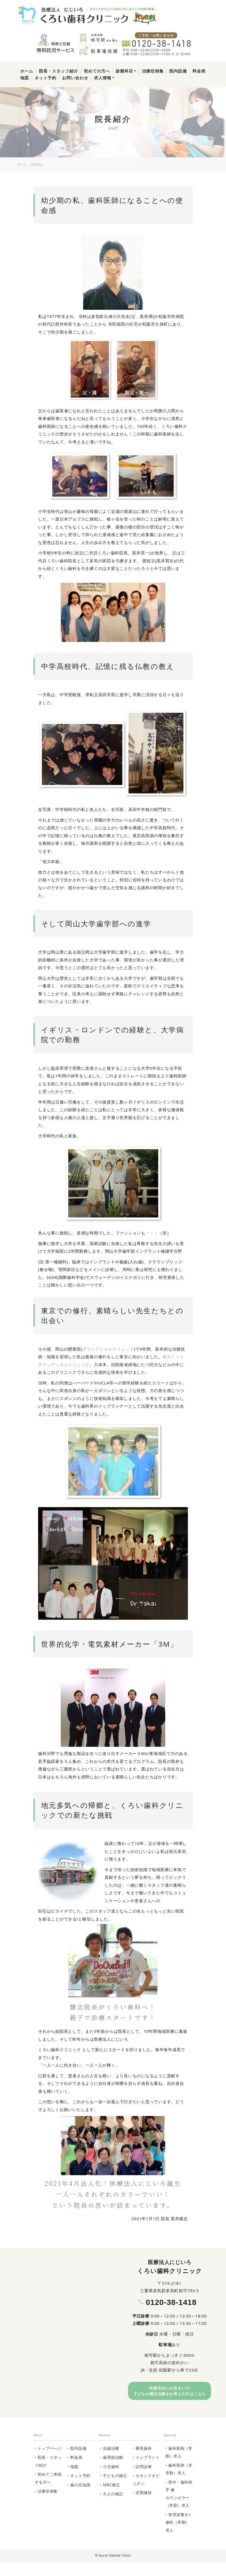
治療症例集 (153, 71)
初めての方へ (97, 71)
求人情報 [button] (102, 77)
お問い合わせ (75, 77)
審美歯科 (144, 2461)
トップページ (50, 2461)
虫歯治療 (111, 2461)
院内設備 (178, 71)
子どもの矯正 (115, 2489)
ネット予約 (45, 77)
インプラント (148, 2470)
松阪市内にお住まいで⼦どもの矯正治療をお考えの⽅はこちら (169, 2398)
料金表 (199, 71)
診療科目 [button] (124, 71)
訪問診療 (144, 2480)
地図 (24, 77)
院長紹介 (37, 165)
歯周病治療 (113, 2470)
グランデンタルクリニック (108, 1349)
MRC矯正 (111, 2498)
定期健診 (144, 2506)
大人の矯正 (113, 2507)
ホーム (26, 71)
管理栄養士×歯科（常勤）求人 (178, 2536)
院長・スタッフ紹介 (58, 71)
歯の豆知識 (80, 2498)
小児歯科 (111, 2480)
